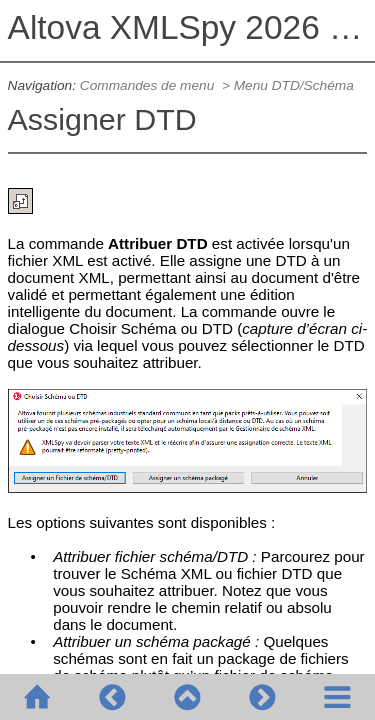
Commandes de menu (149, 85)
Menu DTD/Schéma (294, 85)
